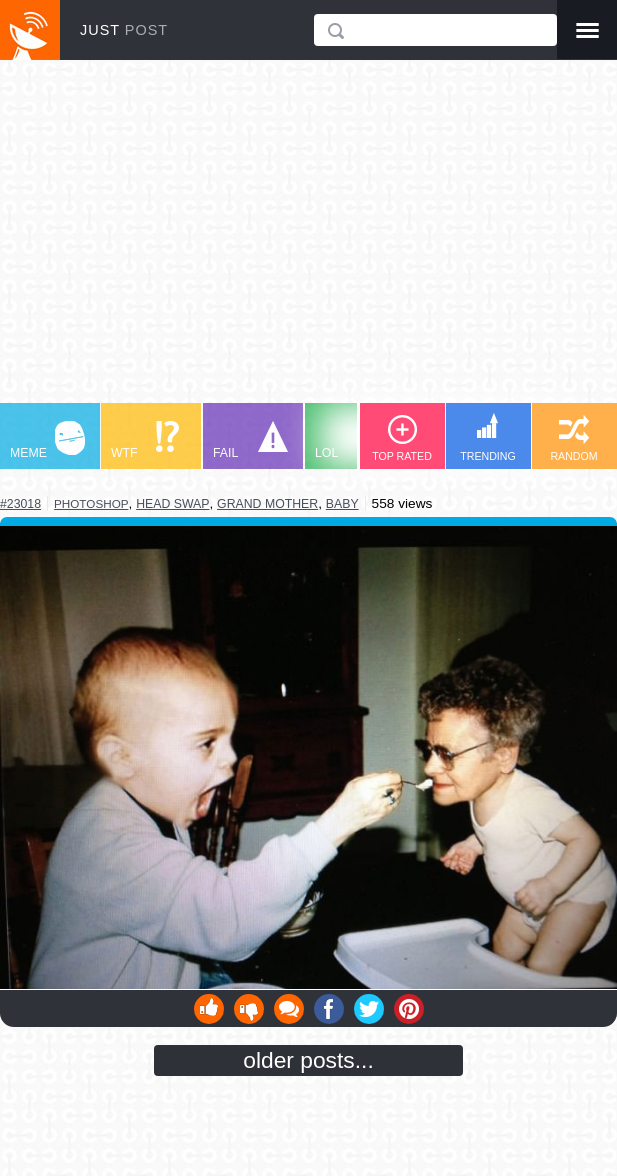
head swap (172, 504)
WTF (145, 440)
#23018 (20, 504)
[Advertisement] (308, 241)
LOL (352, 440)
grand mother (267, 504)
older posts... (308, 1060)
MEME (47, 440)
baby (342, 504)
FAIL (250, 440)
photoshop (91, 503)
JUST (124, 30)
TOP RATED (402, 438)
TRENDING (488, 437)
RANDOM (573, 438)
